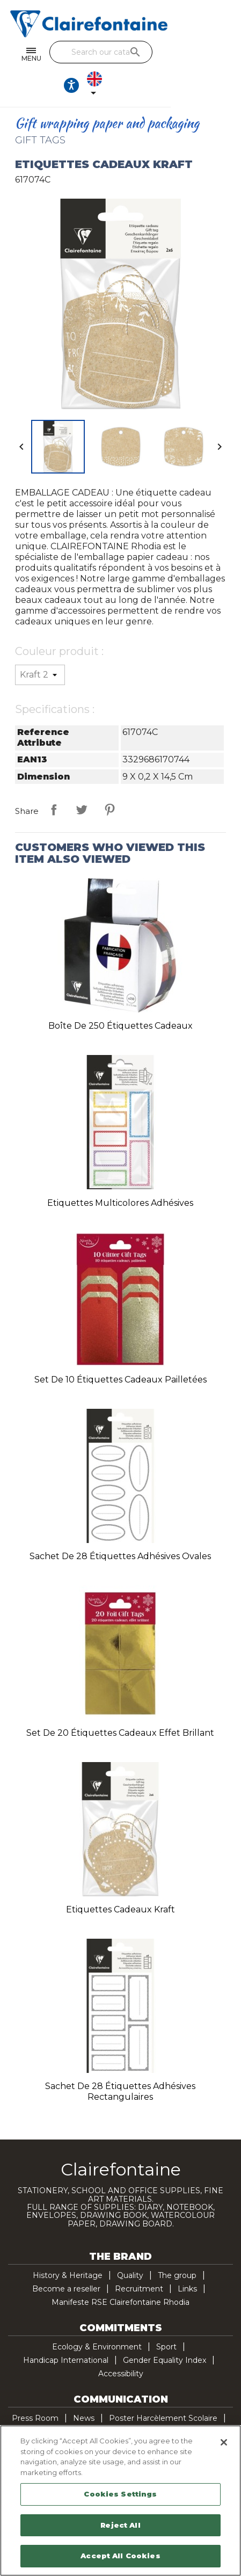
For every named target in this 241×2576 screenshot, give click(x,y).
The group (177, 2247)
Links (187, 2261)
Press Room (35, 2390)
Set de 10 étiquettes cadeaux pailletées (120, 1352)
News (83, 2390)
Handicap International (65, 2332)
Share (53, 781)
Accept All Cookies (120, 2555)
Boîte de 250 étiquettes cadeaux (120, 998)
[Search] (106, 52)
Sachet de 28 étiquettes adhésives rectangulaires (120, 2063)
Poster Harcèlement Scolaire (163, 2390)
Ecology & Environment (97, 2319)
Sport (166, 2319)
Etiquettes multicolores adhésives (120, 1175)
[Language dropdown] (222, 55)
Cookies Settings (120, 2494)
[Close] (224, 2442)
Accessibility (120, 2346)
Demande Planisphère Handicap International (98, 2403)
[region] (120, 2500)
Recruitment (139, 2261)
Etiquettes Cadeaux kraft (120, 1881)
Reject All (120, 2525)
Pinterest (109, 781)
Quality (130, 2247)
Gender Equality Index (164, 2332)
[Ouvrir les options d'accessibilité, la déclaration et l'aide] (195, 54)
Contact (214, 2403)
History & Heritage (68, 2247)
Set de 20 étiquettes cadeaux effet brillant (120, 1705)
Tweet (81, 781)
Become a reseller (66, 2261)
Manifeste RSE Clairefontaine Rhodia (120, 2274)
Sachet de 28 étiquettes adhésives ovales (120, 1528)
